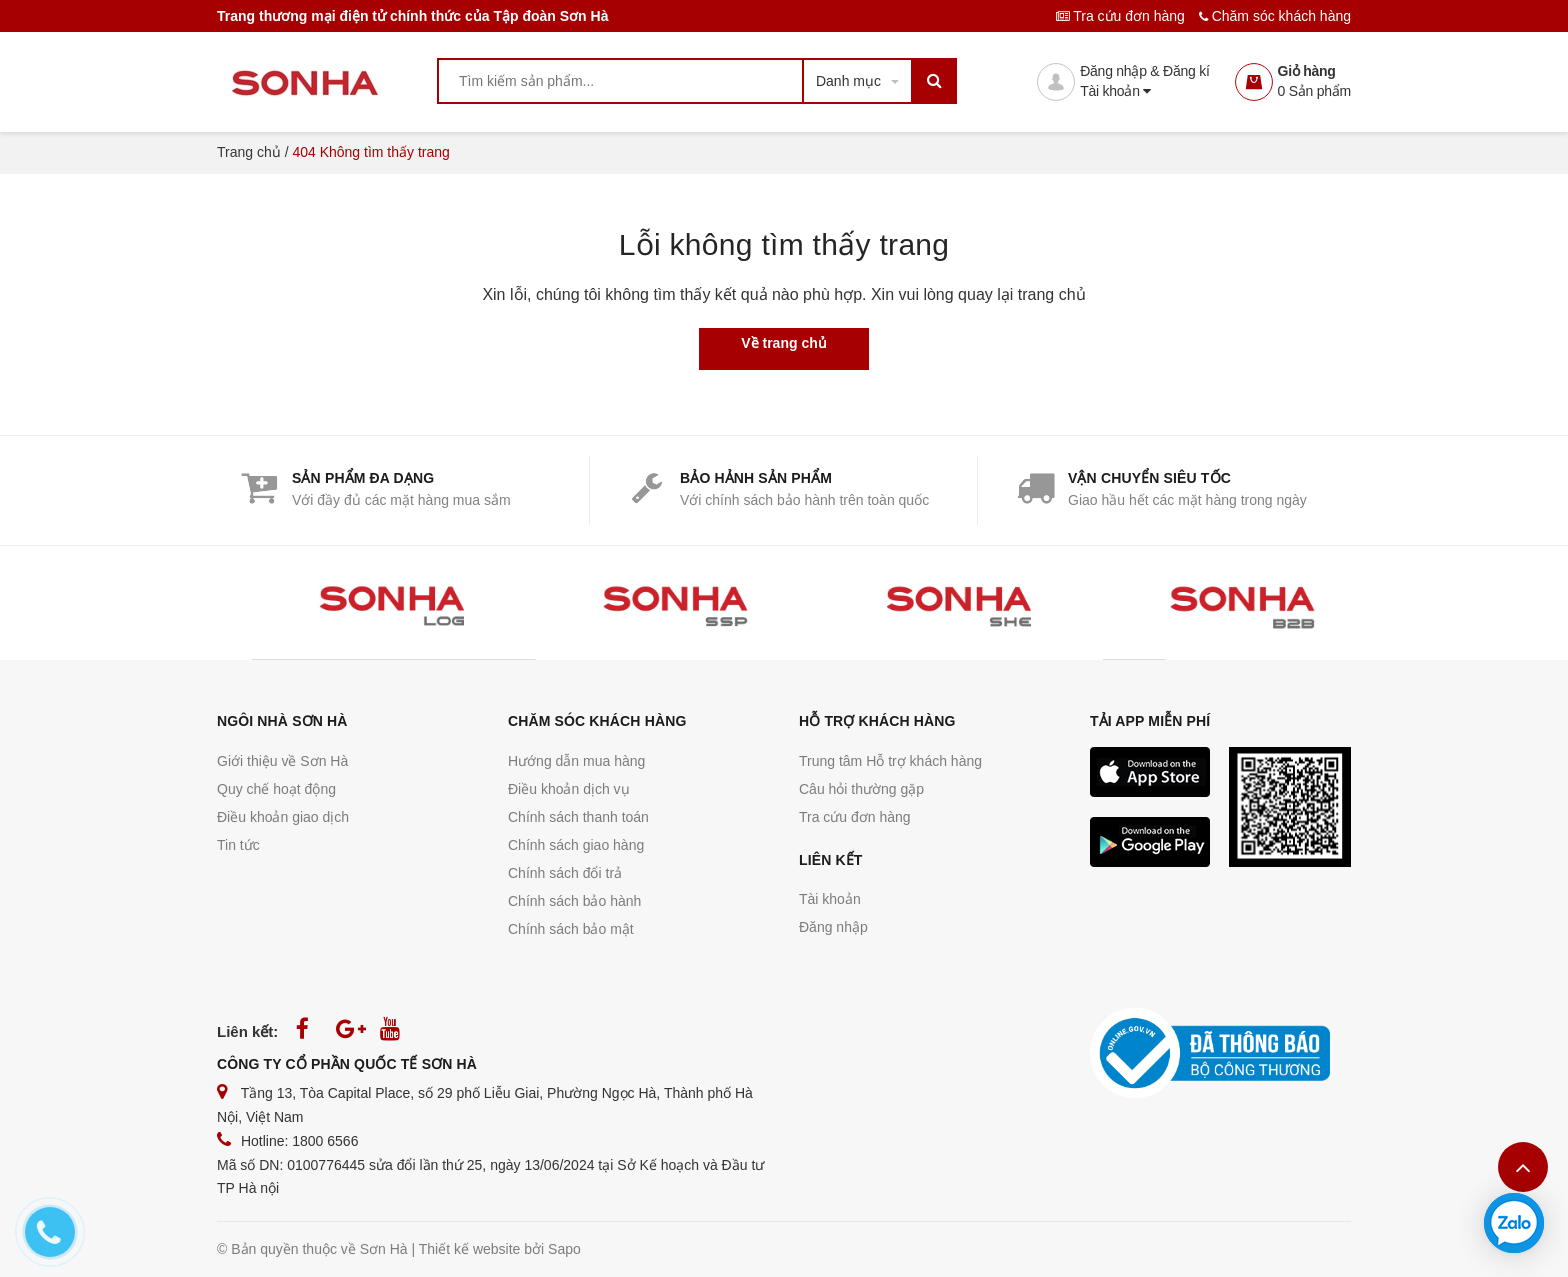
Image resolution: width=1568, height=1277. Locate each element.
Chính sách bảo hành (574, 901)
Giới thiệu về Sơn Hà (282, 761)
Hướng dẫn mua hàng (576, 761)
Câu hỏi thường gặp (861, 789)
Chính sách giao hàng (576, 845)
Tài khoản (1115, 91)
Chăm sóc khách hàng (1275, 16)
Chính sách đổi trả (565, 873)
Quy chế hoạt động (276, 789)
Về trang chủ (783, 343)
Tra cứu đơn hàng (1122, 16)
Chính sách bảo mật (571, 929)
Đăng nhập (833, 927)
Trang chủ (249, 152)
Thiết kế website (470, 1249)
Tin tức (238, 845)
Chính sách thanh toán (578, 817)
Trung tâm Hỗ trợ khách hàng (890, 761)
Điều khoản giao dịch (283, 817)
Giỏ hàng (1307, 71)
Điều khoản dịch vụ (569, 789)
